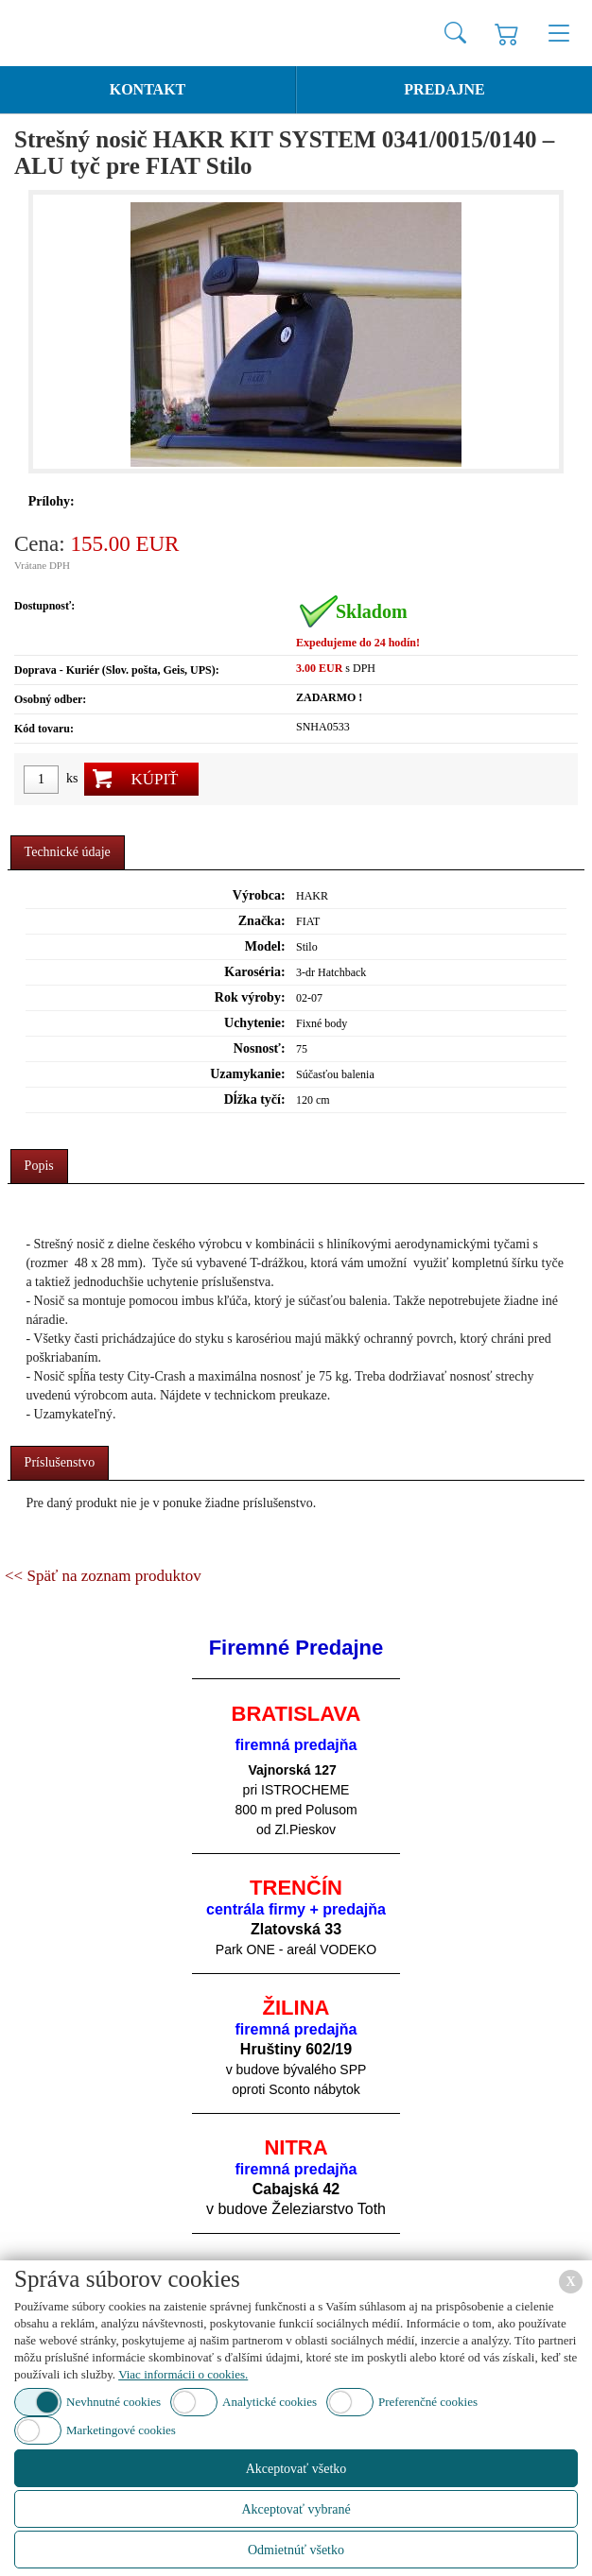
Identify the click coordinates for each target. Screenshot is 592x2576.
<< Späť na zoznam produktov (103, 1576)
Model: (265, 946)
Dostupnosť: (44, 605)
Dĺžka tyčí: (255, 1099)
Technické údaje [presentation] (68, 852)
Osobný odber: (50, 699)
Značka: (262, 921)
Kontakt (148, 89)
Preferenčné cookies (428, 2402)
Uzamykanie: (247, 1074)
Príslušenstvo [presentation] (60, 1462)
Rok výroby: (250, 997)
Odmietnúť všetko (296, 2550)
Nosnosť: (260, 1048)
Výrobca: (259, 895)
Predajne (444, 89)
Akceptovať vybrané (295, 2509)
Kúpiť (154, 779)
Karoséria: (254, 972)
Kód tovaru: (44, 728)
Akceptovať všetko (296, 2469)
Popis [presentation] (39, 1166)
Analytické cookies (269, 2402)
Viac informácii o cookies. (183, 2374)
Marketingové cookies (121, 2430)
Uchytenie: (255, 1023)
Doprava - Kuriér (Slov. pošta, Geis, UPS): (116, 670)
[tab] (67, 852)
